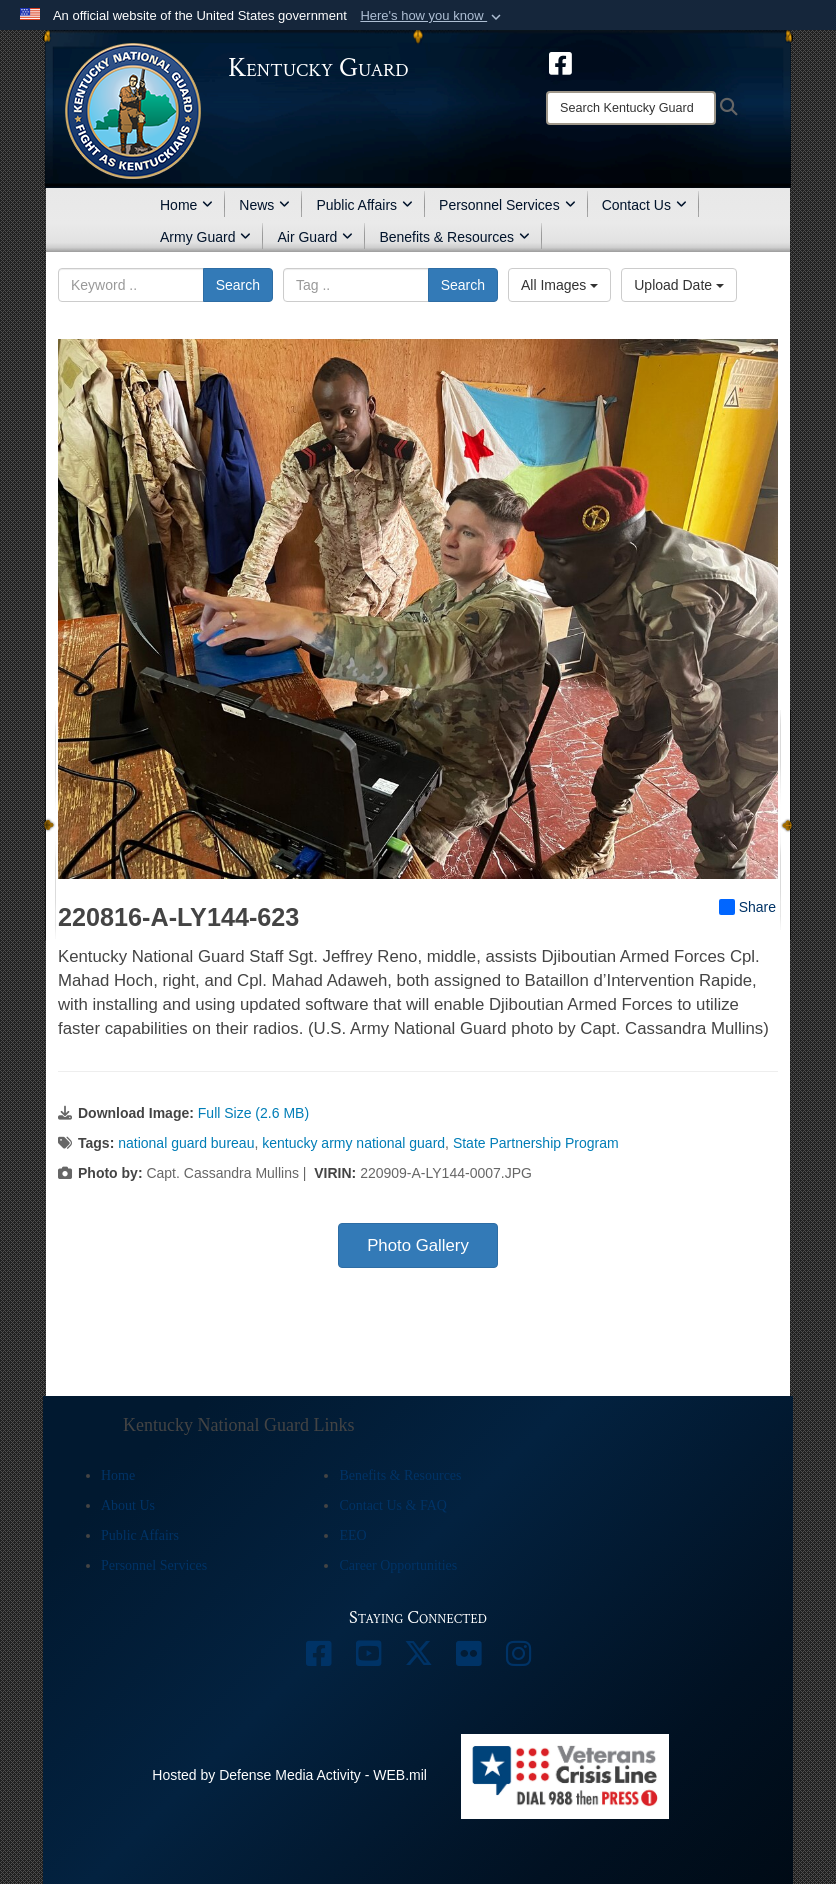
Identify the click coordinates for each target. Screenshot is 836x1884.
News (264, 205)
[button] (432, 16)
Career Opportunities (398, 1565)
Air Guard (315, 237)
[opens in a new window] (560, 62)
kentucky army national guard (353, 1143)
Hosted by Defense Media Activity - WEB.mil (289, 1775)
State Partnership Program (536, 1143)
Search (238, 285)
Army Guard (205, 237)
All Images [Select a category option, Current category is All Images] (559, 285)
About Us (128, 1505)
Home (186, 205)
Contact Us (644, 205)
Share (747, 907)
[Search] (631, 108)
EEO (352, 1535)
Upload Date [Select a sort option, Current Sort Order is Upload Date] (679, 285)
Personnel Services (507, 205)
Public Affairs (364, 205)
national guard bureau (186, 1143)
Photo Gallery (418, 1245)
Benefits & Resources (454, 237)
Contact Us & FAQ (392, 1505)
